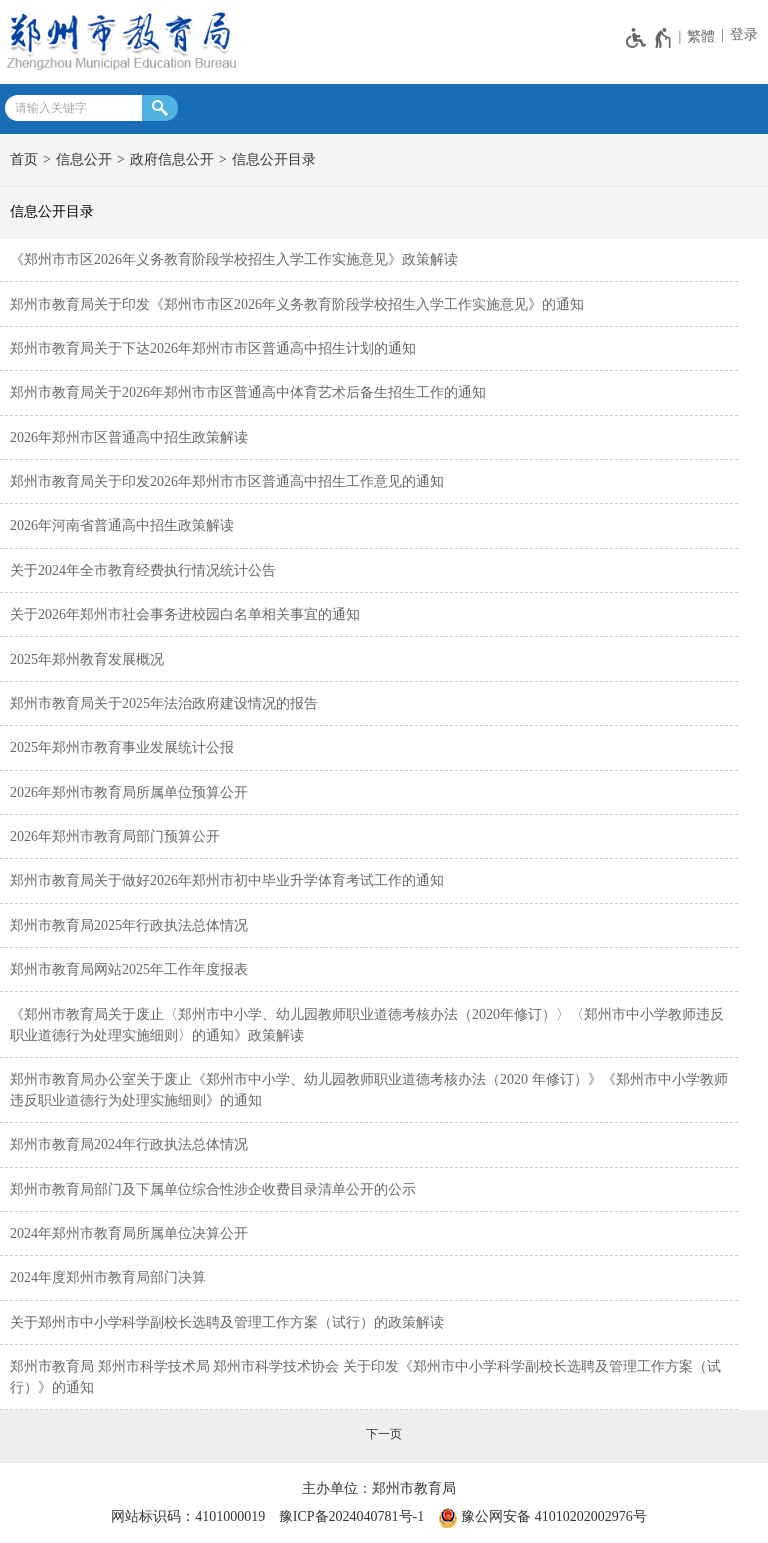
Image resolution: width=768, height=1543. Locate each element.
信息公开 (84, 159)
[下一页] (384, 1434)
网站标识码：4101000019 (188, 1516)
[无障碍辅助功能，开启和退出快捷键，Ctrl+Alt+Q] (649, 38)
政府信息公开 (172, 159)
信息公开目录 (274, 159)
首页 (24, 159)
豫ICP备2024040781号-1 (351, 1516)
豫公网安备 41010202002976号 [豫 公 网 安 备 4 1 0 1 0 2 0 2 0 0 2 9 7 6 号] (542, 1518)
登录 (744, 34)
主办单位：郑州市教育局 (379, 1488)
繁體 (701, 36)
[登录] (741, 35)
